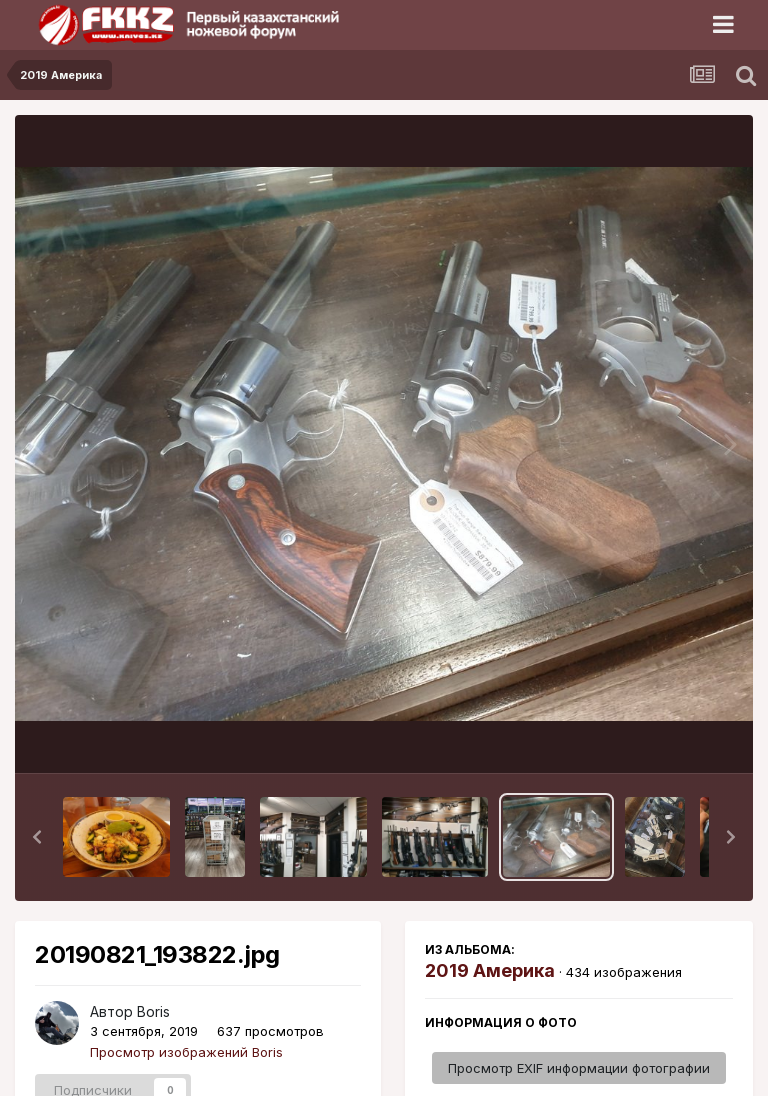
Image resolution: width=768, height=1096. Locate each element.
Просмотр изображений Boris (186, 1052)
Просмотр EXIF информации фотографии (579, 1068)
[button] (37, 837)
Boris (153, 1011)
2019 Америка (490, 970)
